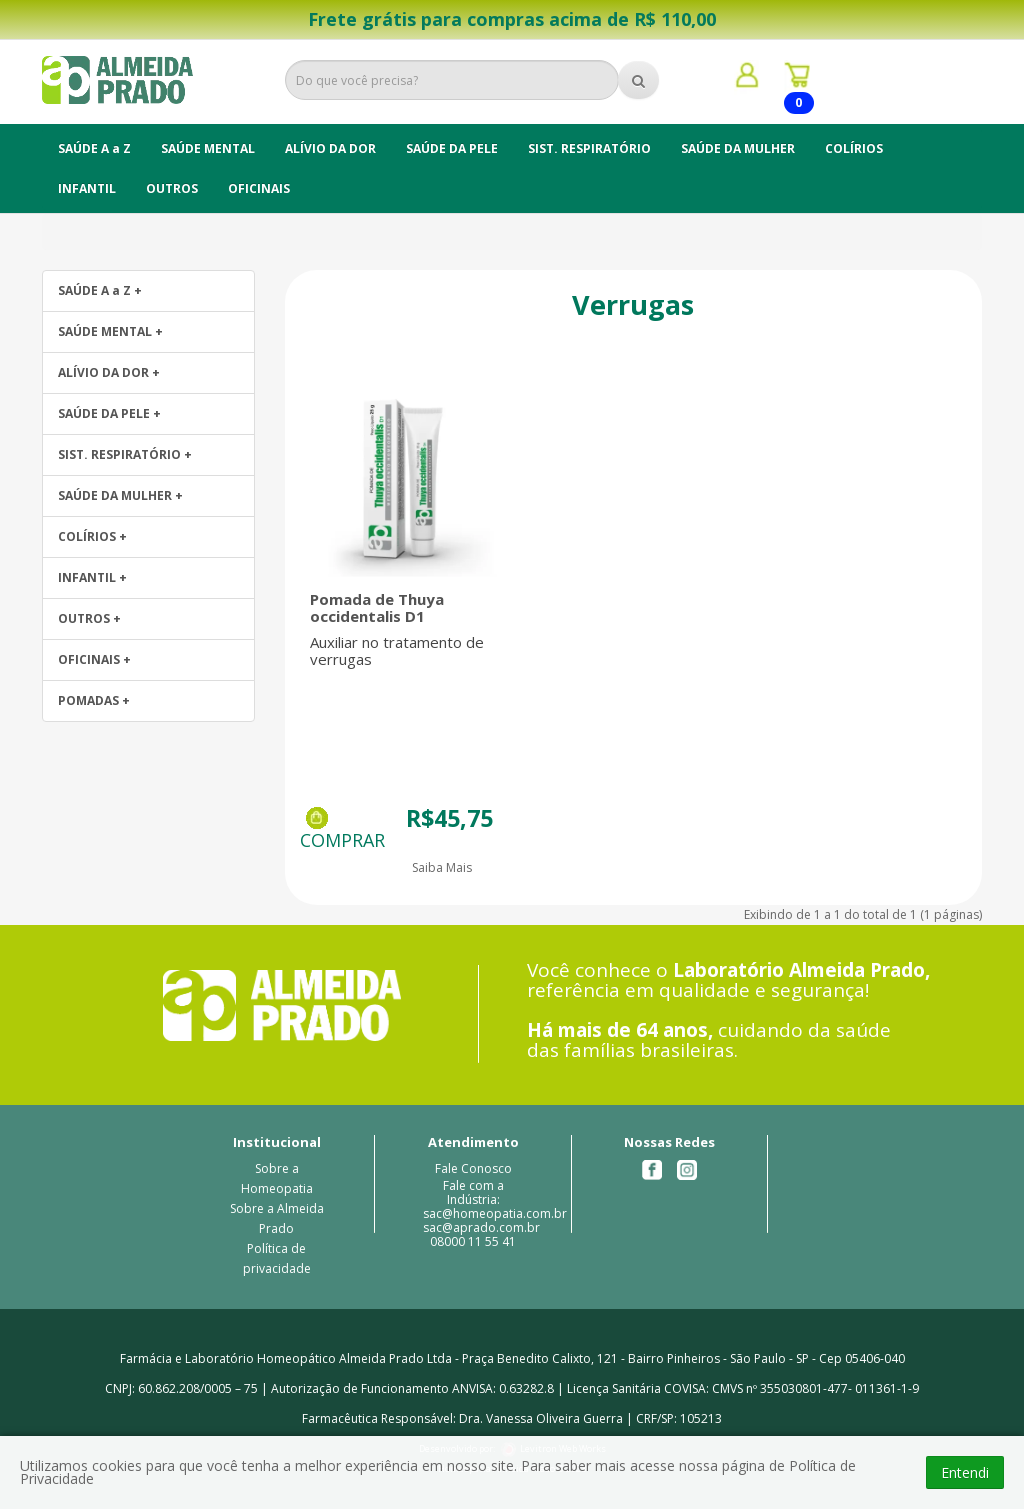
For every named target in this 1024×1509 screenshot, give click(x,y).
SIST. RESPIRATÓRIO (589, 148)
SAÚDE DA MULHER (738, 148)
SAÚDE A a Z (94, 148)
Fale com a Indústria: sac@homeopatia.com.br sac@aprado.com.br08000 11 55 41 (495, 1213)
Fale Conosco (473, 1168)
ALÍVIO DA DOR (330, 148)
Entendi (965, 1472)
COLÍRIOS (854, 148)
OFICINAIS (259, 188)
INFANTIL (87, 188)
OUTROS (172, 188)
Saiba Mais (442, 867)
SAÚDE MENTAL (208, 148)
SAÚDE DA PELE (452, 148)
